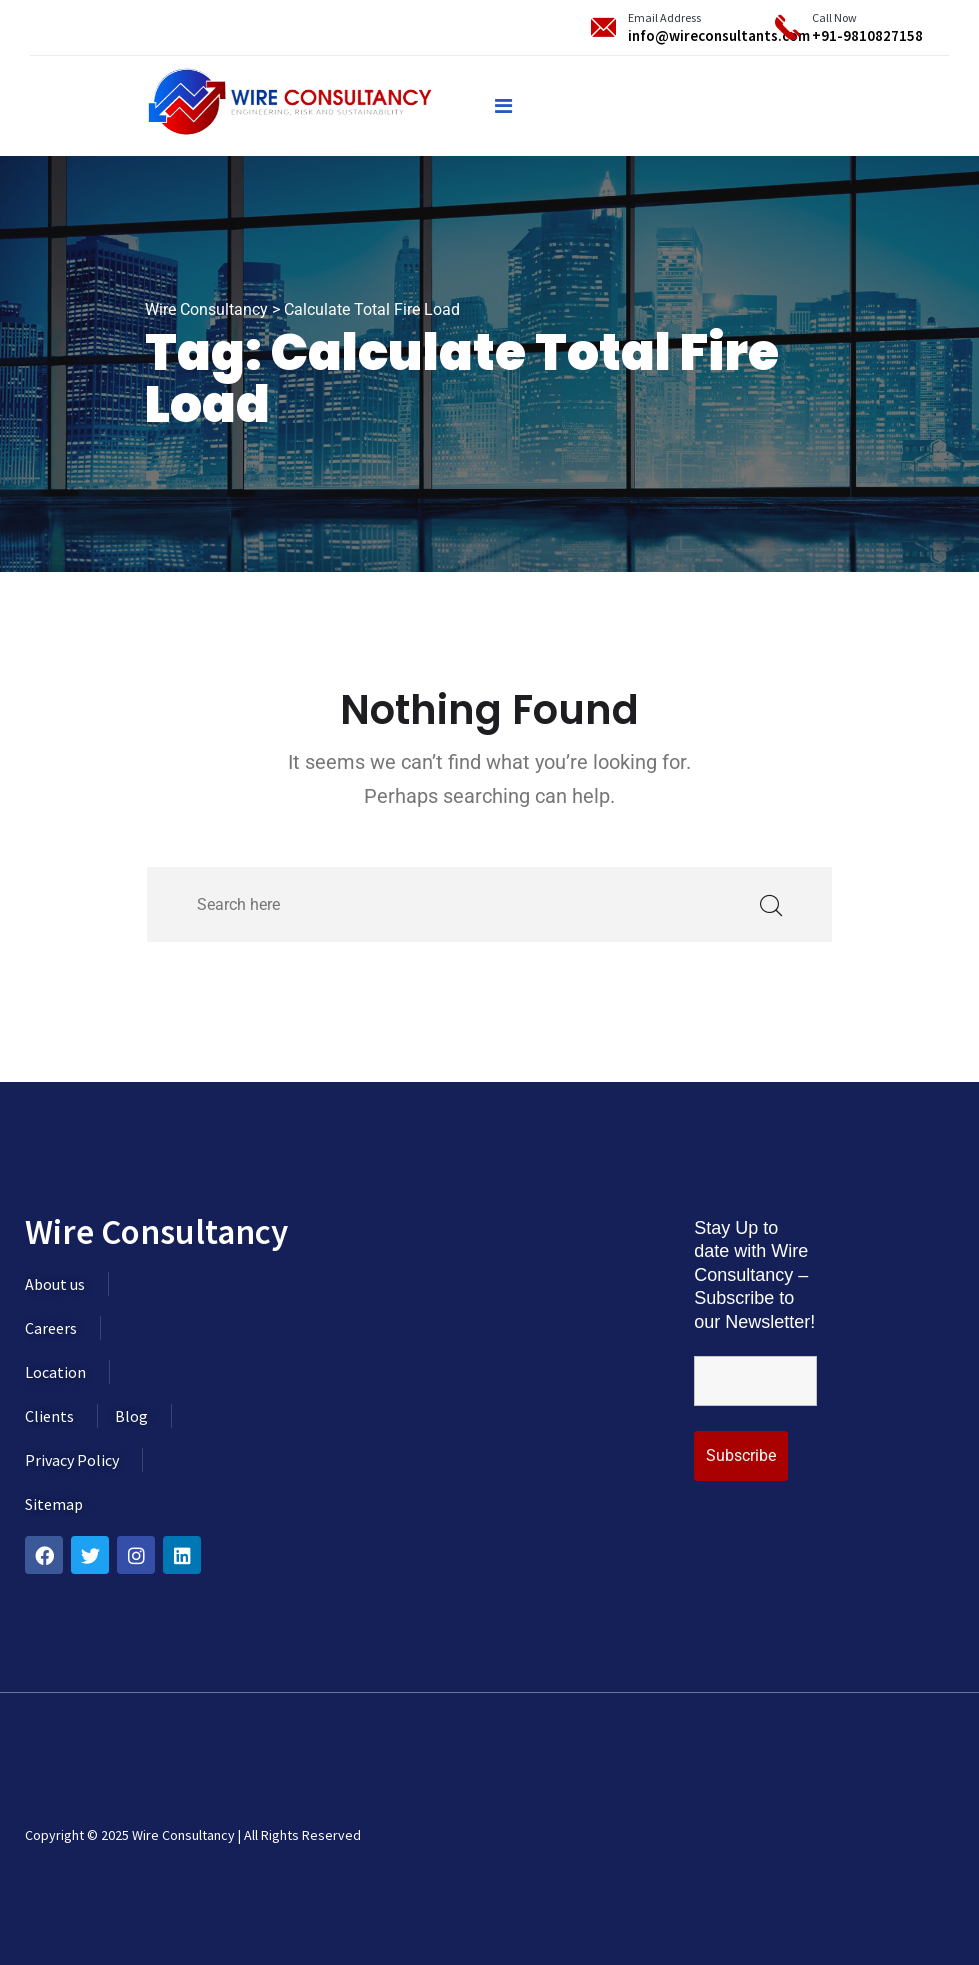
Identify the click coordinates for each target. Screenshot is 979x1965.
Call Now (834, 17)
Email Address (664, 17)
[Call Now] (787, 27)
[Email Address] (603, 27)
